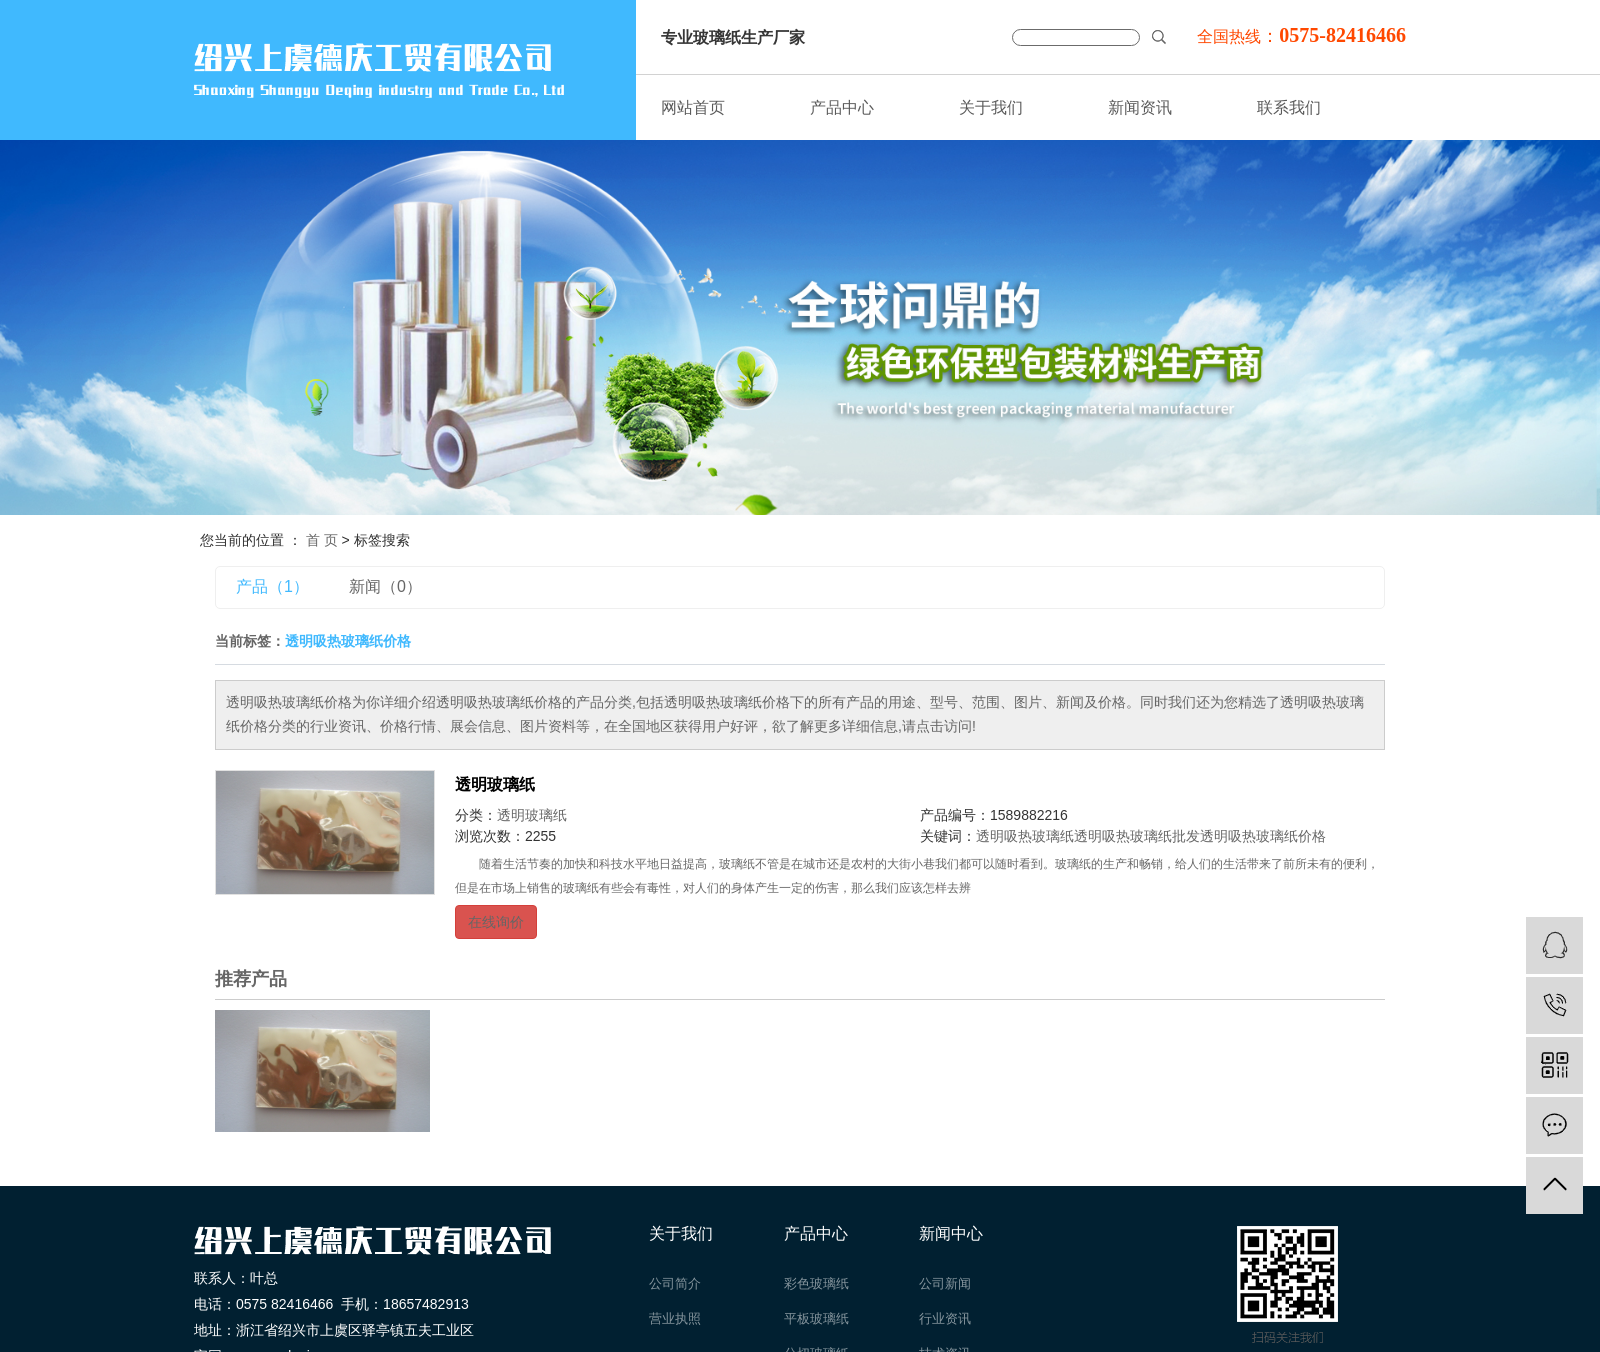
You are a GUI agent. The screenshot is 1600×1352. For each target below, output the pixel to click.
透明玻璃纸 (495, 784)
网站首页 (693, 107)
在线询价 (496, 922)
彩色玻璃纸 (816, 1283)
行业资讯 (945, 1318)
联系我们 (1289, 107)
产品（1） (272, 586)
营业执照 (675, 1318)
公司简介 (675, 1283)
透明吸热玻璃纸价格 (1263, 836)
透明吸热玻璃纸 (1025, 836)
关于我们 (991, 107)
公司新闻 (945, 1283)
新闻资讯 (1140, 107)
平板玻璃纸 (816, 1318)
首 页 (322, 540)
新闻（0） (385, 586)
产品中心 (842, 107)
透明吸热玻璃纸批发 (1137, 836)
